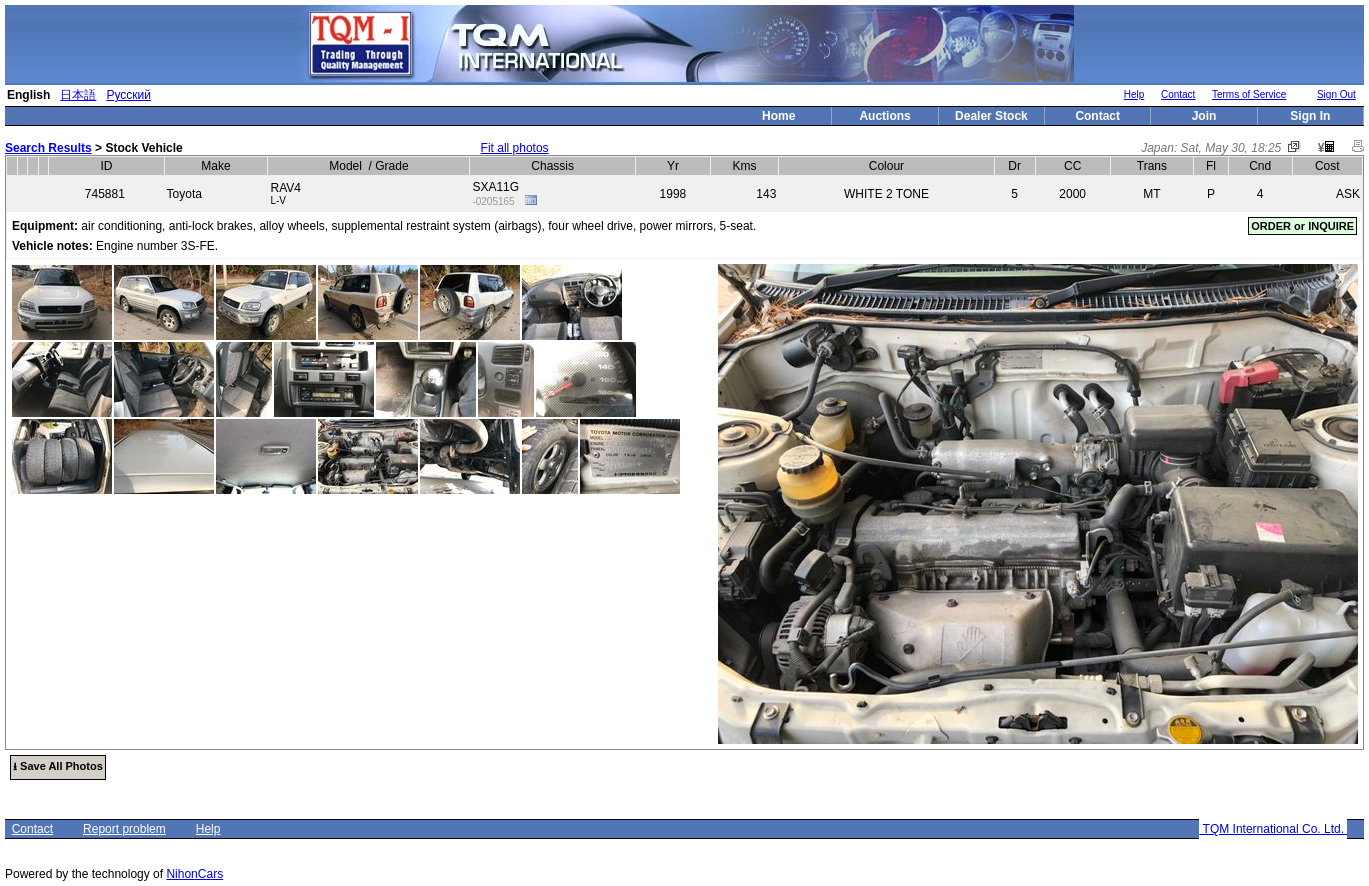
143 (766, 194)
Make (215, 166)
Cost (1327, 166)
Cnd (1260, 166)
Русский (128, 95)
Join (1204, 116)
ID (107, 166)
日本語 (78, 95)
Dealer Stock (991, 116)
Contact (1178, 94)
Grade (391, 166)
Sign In (1310, 116)
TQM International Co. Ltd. (1273, 829)
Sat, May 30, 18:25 (1231, 148)
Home (778, 116)
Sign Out (1336, 94)
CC (1072, 166)
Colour (886, 166)
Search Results (48, 148)
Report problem (124, 829)
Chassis (552, 166)
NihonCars (194, 874)
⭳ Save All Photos (58, 766)
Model (345, 166)
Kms (745, 166)
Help (1134, 94)
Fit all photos (515, 148)
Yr (673, 166)
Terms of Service (1249, 94)
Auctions (884, 116)
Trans (1152, 166)
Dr (1014, 166)
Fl (1211, 166)
